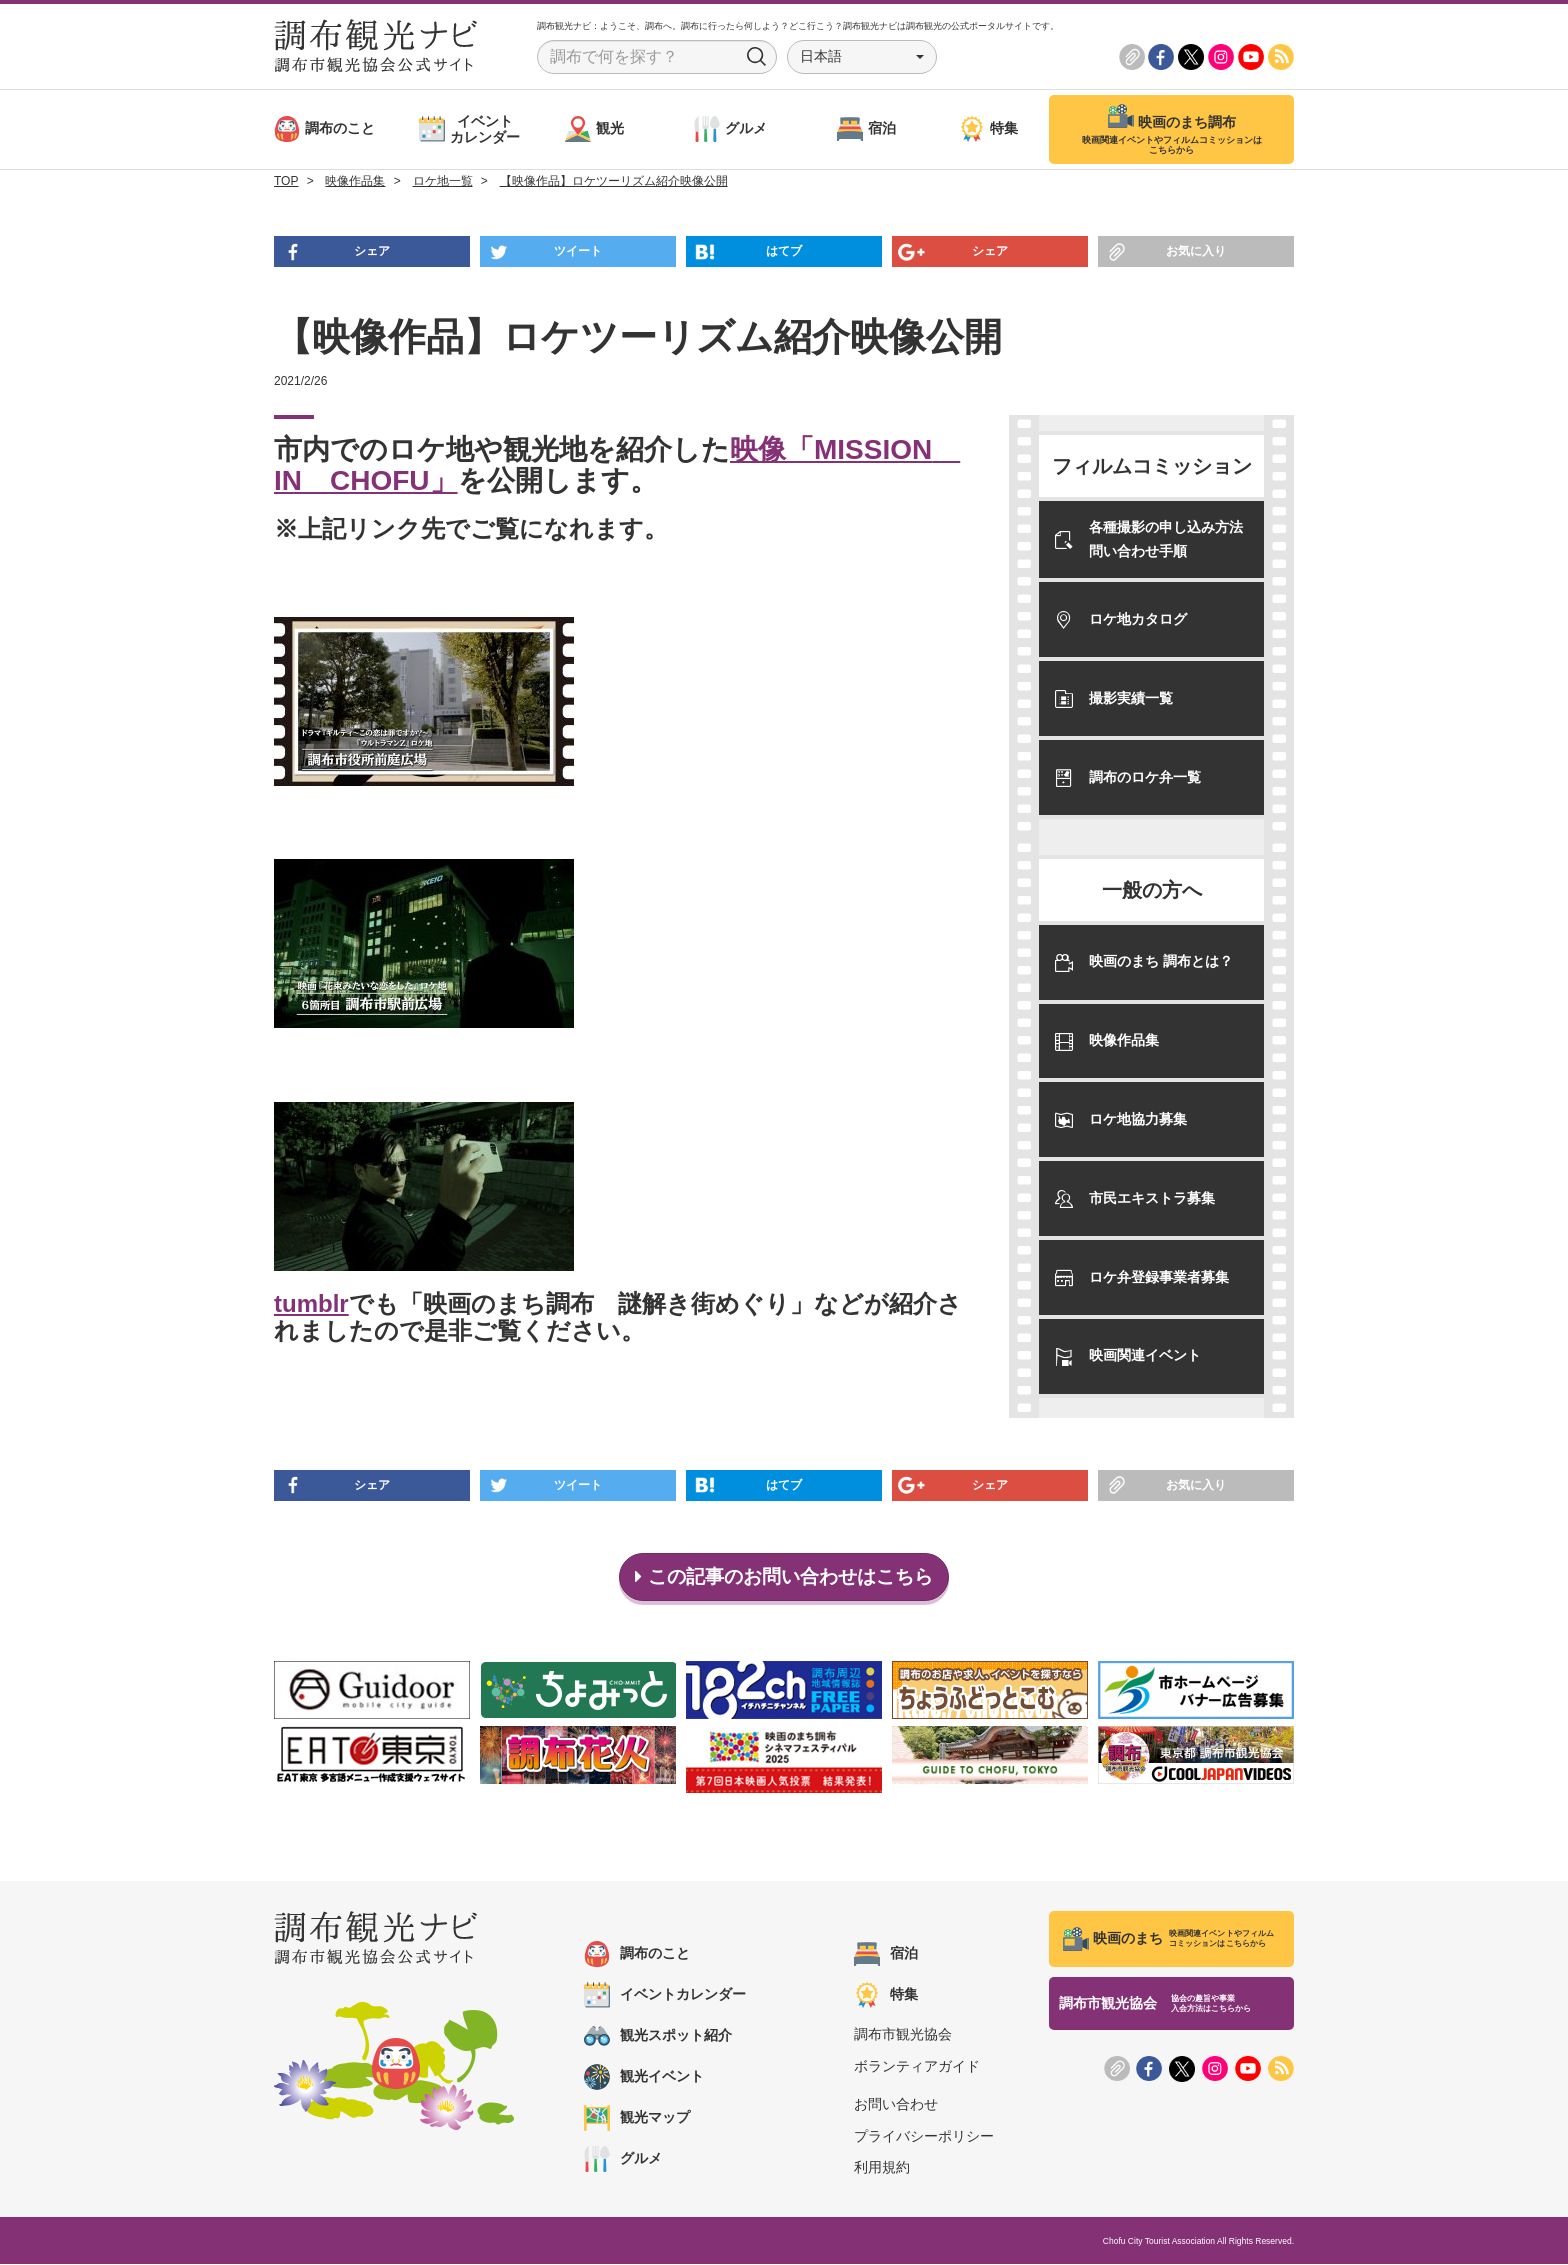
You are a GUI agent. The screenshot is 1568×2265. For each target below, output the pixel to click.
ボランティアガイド (917, 2066)
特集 (886, 1996)
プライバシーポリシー (924, 2137)
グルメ (623, 2160)
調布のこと (637, 1955)
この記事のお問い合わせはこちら (784, 1577)
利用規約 (882, 2168)
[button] (862, 57)
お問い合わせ (896, 2105)
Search (757, 57)
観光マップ (637, 2119)
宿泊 (886, 1955)
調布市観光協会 (903, 2035)
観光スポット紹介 (658, 2037)
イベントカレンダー (665, 1996)
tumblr (311, 1303)
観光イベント (644, 2078)
